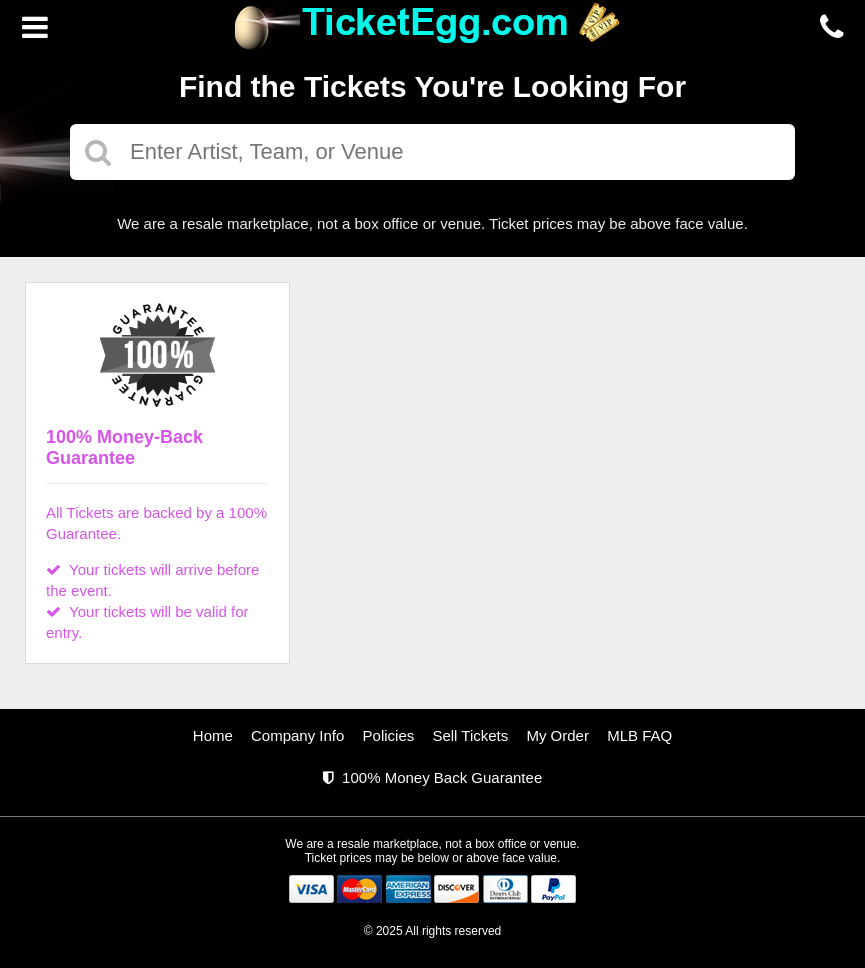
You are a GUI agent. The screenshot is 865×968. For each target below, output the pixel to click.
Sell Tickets (470, 735)
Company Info (297, 735)
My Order (557, 735)
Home (213, 735)
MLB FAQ (639, 735)
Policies (389, 735)
